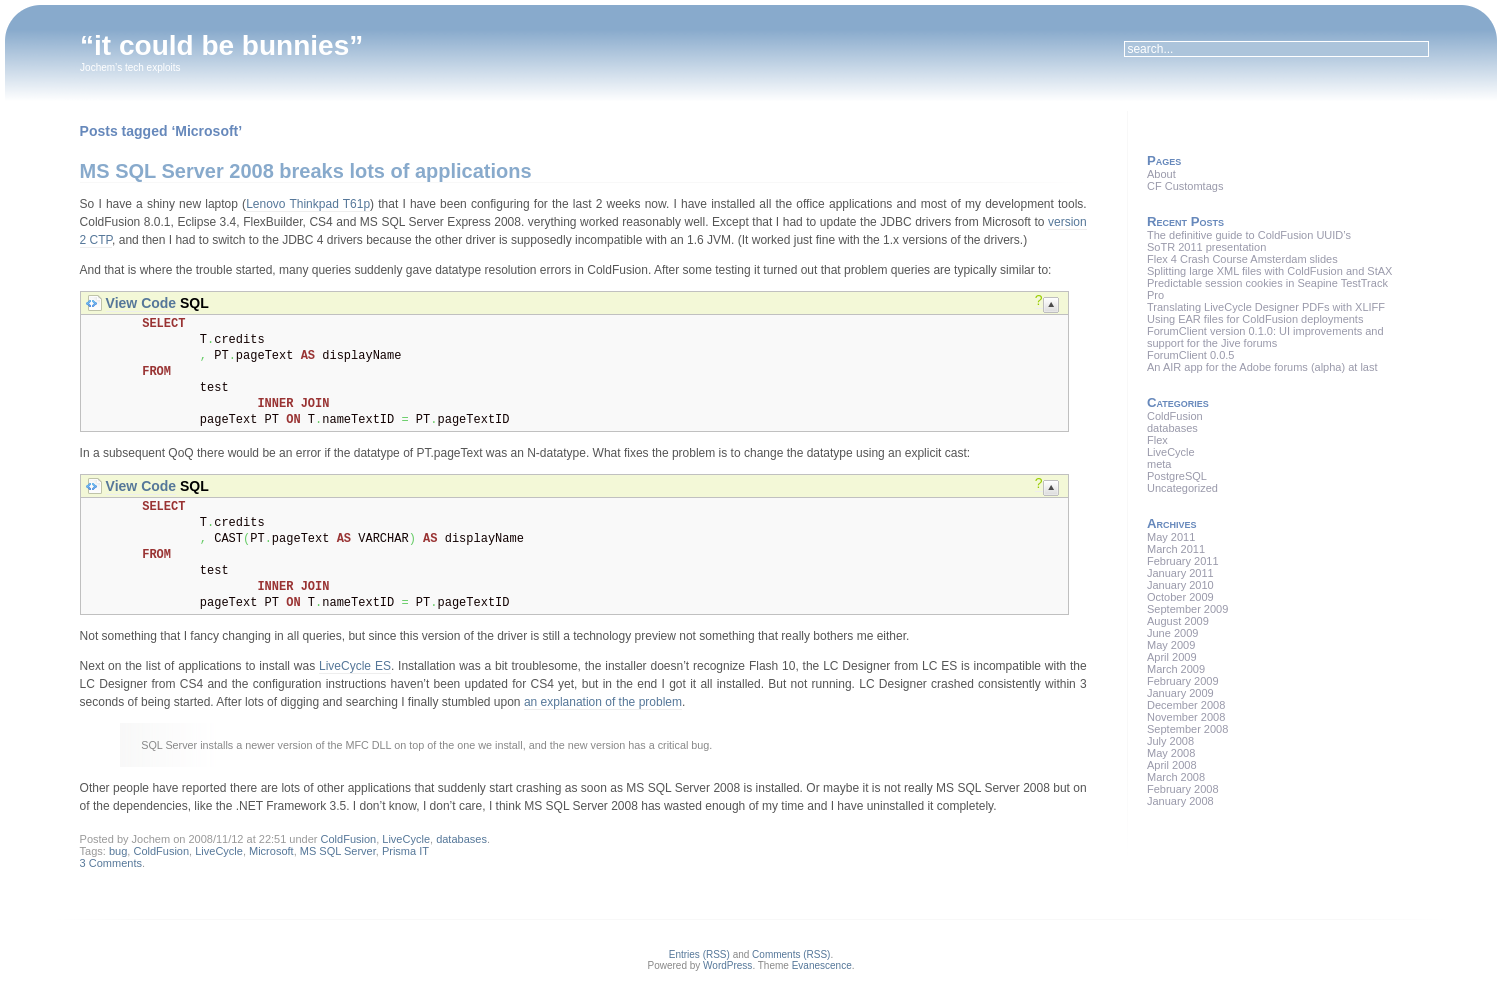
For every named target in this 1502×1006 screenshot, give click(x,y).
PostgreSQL (1177, 476)
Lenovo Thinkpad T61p (308, 204)
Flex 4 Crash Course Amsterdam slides (1242, 259)
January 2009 (1180, 693)
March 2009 (1176, 669)
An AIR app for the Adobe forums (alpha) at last (1262, 367)
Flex (1157, 440)
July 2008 (1170, 741)
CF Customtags (1185, 186)
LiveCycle (406, 839)
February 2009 (1183, 681)
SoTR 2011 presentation (1206, 247)
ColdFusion (349, 839)
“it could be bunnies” (221, 45)
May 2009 (1171, 645)
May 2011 (1171, 537)
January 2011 (1180, 573)
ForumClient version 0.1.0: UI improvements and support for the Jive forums (1265, 337)
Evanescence (822, 965)
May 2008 (1171, 753)
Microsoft (271, 851)
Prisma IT (405, 851)
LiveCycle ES (355, 666)
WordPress (727, 965)
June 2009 (1172, 633)
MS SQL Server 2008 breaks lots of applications (306, 171)
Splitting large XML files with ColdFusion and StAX (1269, 271)
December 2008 (1186, 705)
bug (118, 851)
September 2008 (1187, 729)
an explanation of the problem (603, 702)
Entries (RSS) (699, 954)
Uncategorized (1182, 488)
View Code (141, 303)
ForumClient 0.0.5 (1190, 355)
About (1161, 174)
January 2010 (1180, 585)
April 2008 (1172, 765)
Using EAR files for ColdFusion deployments (1255, 319)
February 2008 (1183, 789)
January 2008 (1180, 801)
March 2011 (1176, 549)
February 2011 (1183, 561)
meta (1159, 464)
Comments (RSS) (791, 954)
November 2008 (1186, 717)
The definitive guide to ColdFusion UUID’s (1249, 235)
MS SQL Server (338, 851)
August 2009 (1178, 621)
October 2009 (1180, 597)
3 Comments (111, 863)
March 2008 (1176, 777)
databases (461, 839)
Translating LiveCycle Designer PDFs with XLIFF (1266, 307)
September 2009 (1187, 609)
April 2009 (1172, 657)
